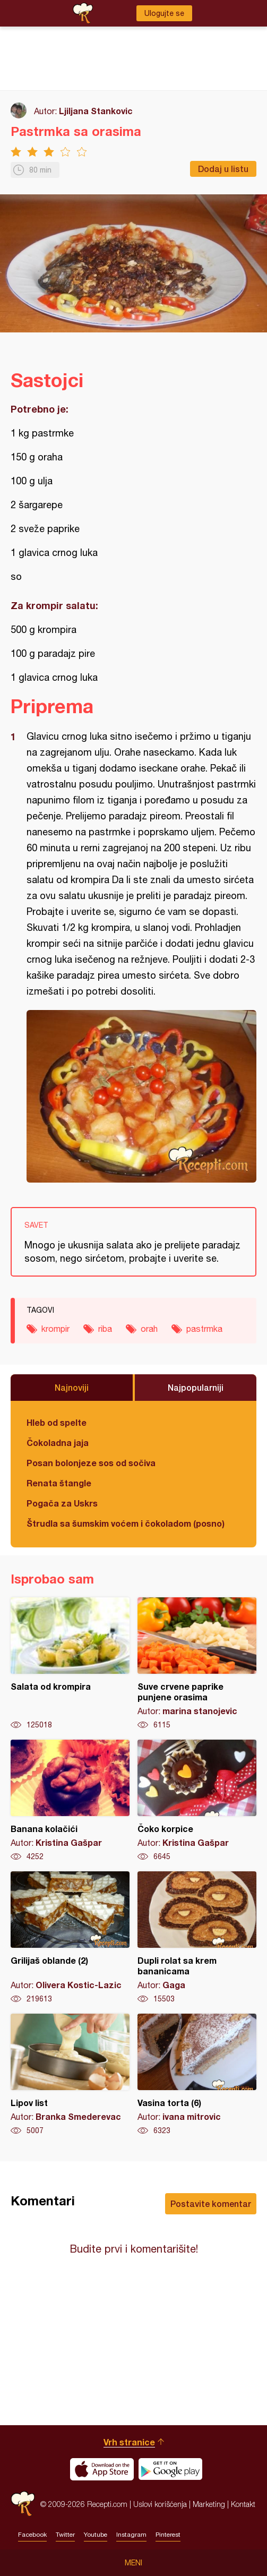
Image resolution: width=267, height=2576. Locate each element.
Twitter (65, 2534)
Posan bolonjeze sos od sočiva (91, 1463)
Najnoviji (72, 1387)
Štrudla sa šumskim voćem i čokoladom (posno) (126, 1523)
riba (105, 1328)
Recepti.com (23, 2504)
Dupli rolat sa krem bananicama (196, 1937)
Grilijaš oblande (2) (70, 1937)
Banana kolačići (70, 1801)
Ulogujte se (164, 13)
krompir (55, 1328)
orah (149, 1328)
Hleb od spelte (57, 1422)
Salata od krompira (70, 1663)
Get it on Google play (170, 2469)
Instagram (131, 2534)
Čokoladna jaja (58, 1442)
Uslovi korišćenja (160, 2504)
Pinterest (168, 2534)
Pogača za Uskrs (62, 1503)
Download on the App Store (102, 2469)
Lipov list (70, 2075)
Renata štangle (59, 1483)
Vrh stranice (129, 2442)
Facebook (32, 2534)
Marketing (209, 2504)
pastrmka (204, 1328)
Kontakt (243, 2504)
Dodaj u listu (223, 169)
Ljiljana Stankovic (96, 111)
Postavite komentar (210, 2203)
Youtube (95, 2534)
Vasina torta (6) (196, 2075)
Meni (133, 2562)
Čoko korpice (196, 1801)
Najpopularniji (195, 1387)
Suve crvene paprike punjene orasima (196, 1663)
